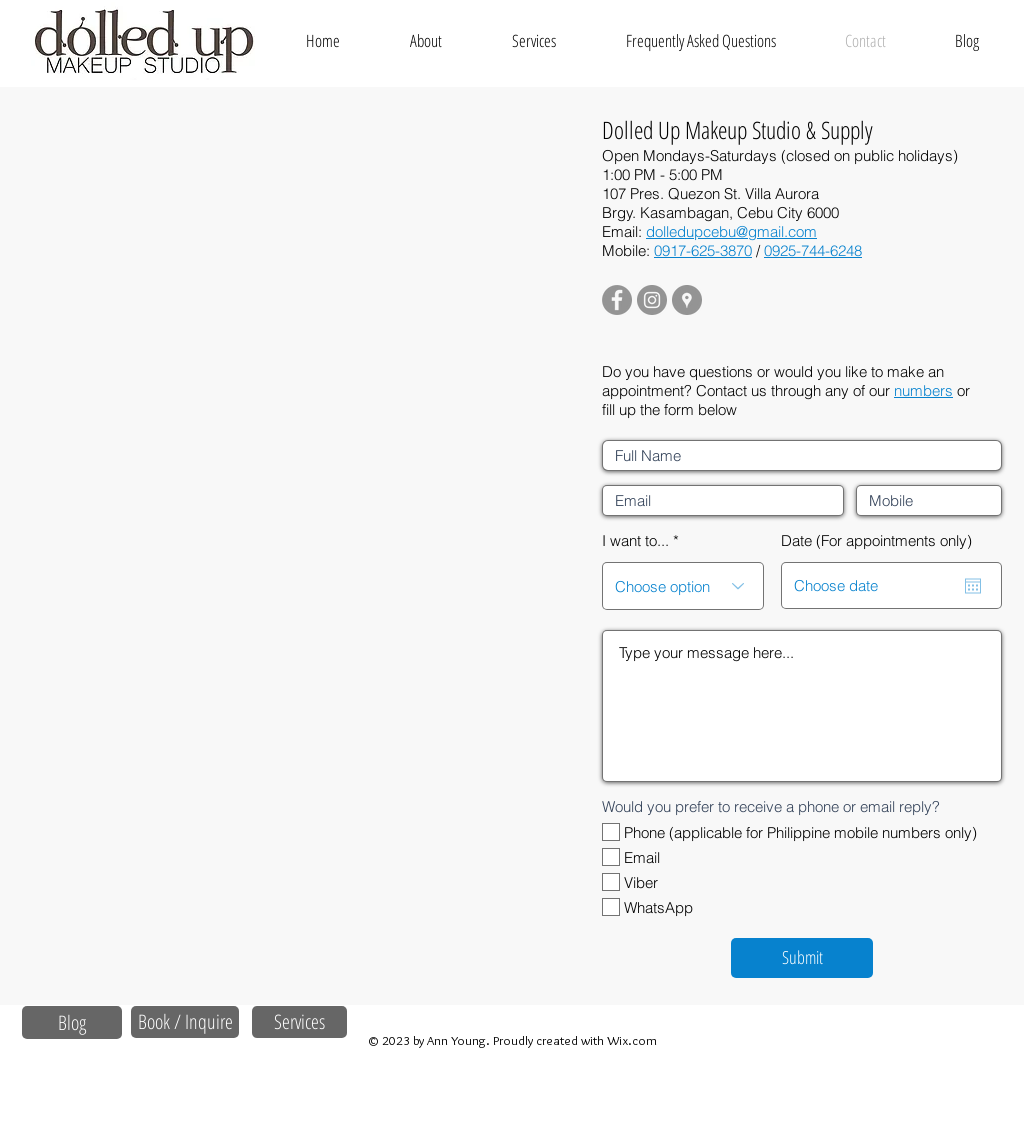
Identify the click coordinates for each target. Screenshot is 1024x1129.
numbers (923, 390)
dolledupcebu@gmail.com (731, 231)
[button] (534, 40)
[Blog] (72, 1022)
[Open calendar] (973, 586)
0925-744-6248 (813, 250)
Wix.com (632, 1040)
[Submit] (802, 958)
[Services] (299, 1022)
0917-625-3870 (703, 250)
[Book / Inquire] (185, 1022)
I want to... (635, 540)
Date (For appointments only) (876, 540)
